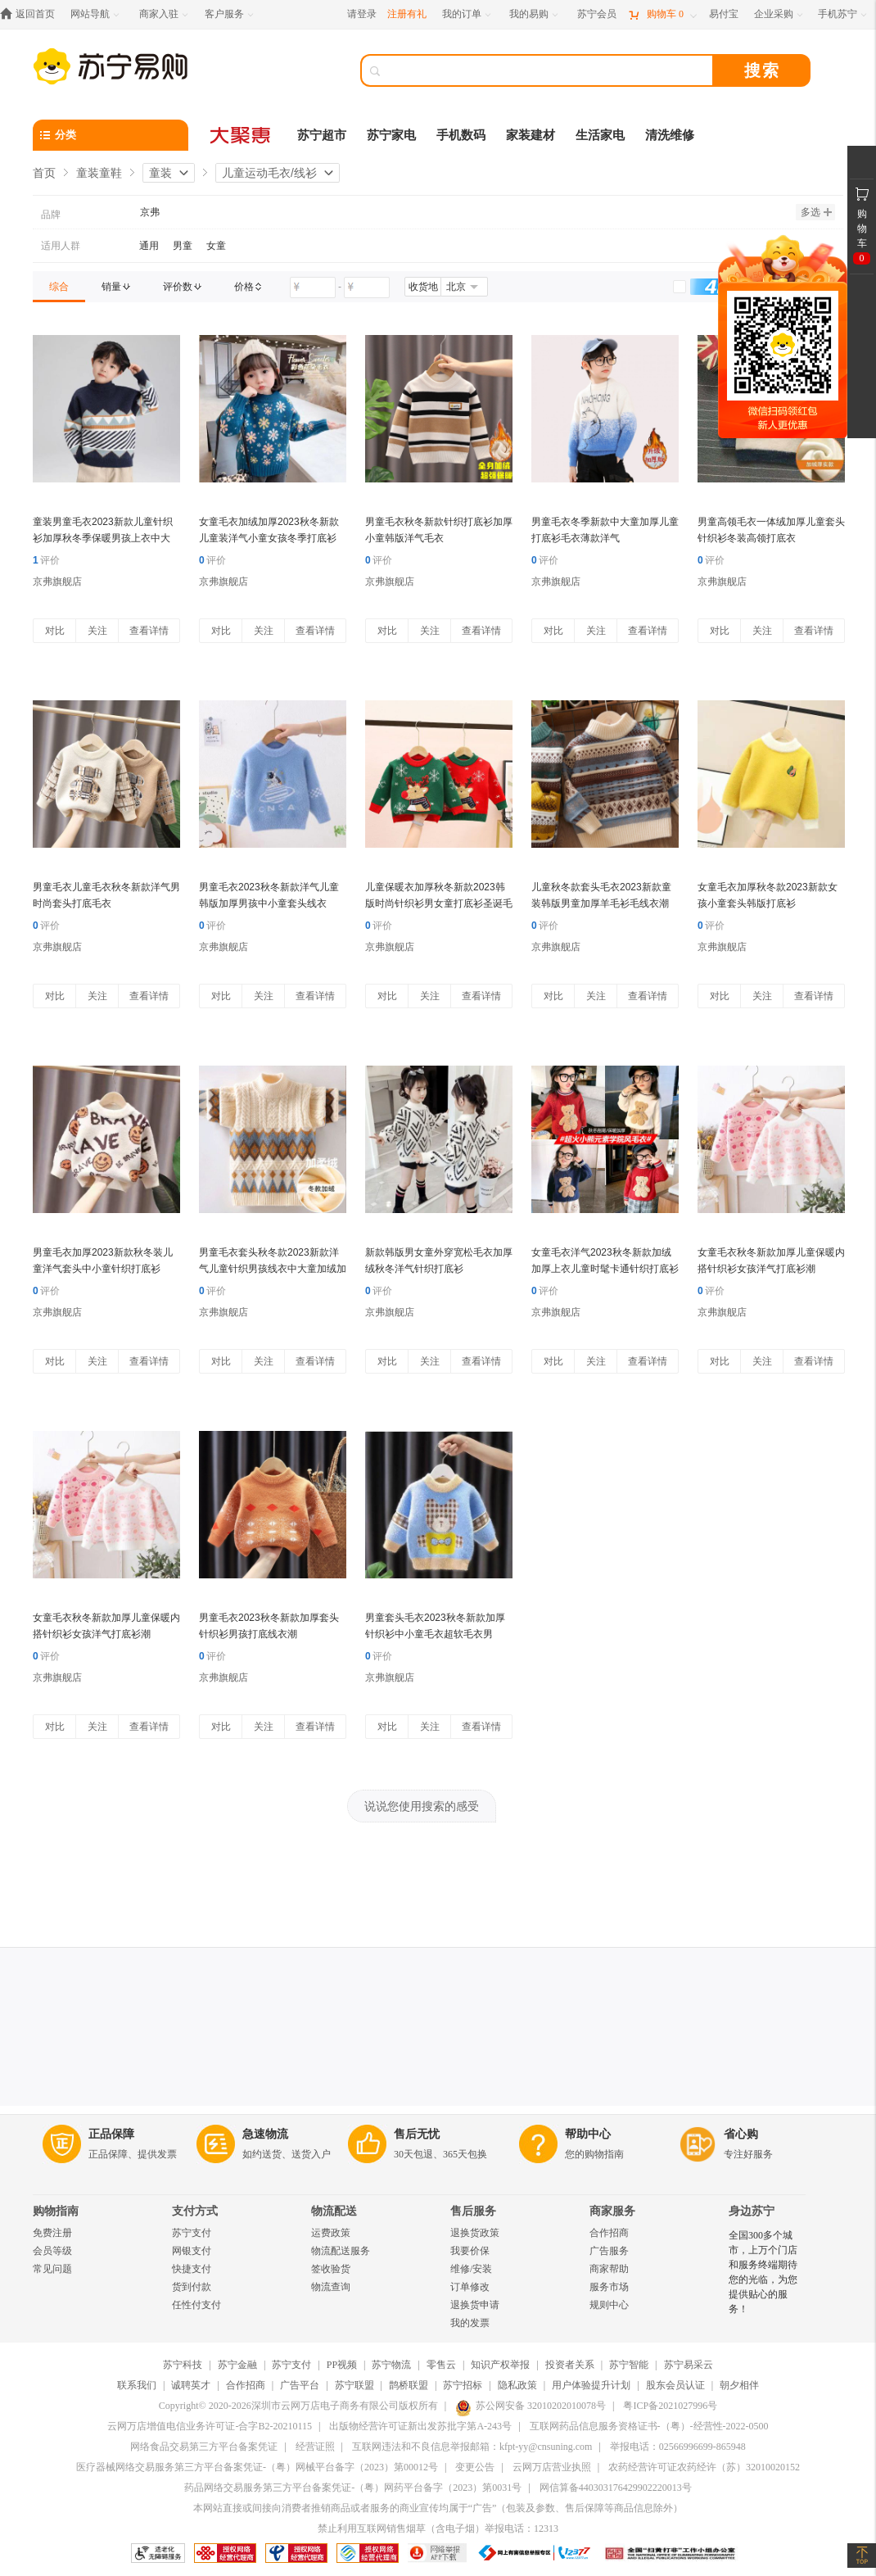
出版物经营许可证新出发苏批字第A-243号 (420, 2426)
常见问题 (52, 2269)
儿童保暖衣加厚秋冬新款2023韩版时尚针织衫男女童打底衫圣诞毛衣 (439, 903)
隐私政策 (517, 2385)
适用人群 (60, 245)
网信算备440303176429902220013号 (616, 2487)
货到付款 (191, 2287)
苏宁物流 (391, 2364)
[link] (59, 286)
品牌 (51, 214)
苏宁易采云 (688, 2364)
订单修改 (470, 2287)
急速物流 (265, 2134)
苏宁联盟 (354, 2385)
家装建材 (530, 135)
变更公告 (474, 2467)
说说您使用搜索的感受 (421, 1806)
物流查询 (330, 2287)
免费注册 (52, 2233)
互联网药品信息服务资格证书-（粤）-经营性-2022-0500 (649, 2426)
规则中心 (609, 2305)
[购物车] (662, 14)
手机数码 (460, 135)
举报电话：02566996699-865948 (678, 2446)
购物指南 (56, 2211)
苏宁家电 (391, 135)
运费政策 (330, 2233)
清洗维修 (669, 135)
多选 (816, 212)
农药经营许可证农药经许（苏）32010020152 (704, 2467)
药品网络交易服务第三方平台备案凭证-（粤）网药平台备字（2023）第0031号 (353, 2487)
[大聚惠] (241, 135)
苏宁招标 (462, 2385)
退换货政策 (474, 2233)
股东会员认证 (675, 2385)
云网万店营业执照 (552, 2467)
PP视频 (342, 2364)
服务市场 (609, 2287)
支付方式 (195, 2211)
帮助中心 (588, 2134)
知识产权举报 (500, 2364)
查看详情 (149, 630)
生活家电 (600, 135)
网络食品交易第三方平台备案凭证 (204, 2446)
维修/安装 (471, 2269)
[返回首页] (31, 14)
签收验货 (330, 2269)
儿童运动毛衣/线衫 (269, 172)
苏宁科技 (182, 2364)
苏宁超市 (321, 135)
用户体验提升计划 (591, 2385)
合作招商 (609, 2233)
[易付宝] (724, 14)
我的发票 (470, 2323)
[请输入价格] (313, 287)
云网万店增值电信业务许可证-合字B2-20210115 (209, 2426)
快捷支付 (191, 2269)
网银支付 (191, 2251)
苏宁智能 (628, 2364)
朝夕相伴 (739, 2385)
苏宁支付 (191, 2233)
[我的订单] (468, 14)
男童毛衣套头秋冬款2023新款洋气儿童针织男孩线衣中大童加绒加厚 (272, 1269)
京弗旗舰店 (57, 581)
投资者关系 (569, 2364)
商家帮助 (609, 2269)
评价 (46, 560)
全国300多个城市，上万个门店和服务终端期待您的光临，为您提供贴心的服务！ (763, 2272)
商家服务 (612, 2211)
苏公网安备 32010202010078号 (530, 2405)
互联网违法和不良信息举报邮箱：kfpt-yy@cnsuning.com (472, 2446)
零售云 (441, 2364)
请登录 (362, 14)
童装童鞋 (99, 172)
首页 (44, 172)
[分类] (110, 135)
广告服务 (609, 2251)
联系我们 (136, 2385)
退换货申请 (474, 2305)
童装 (160, 172)
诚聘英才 (190, 2385)
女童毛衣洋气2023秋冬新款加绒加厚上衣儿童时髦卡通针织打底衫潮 (605, 1269)
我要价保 (470, 2251)
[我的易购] (535, 14)
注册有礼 (407, 14)
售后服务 (473, 2211)
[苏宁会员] (597, 14)
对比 (55, 630)
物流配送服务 (340, 2251)
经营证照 (315, 2446)
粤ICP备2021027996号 (670, 2405)
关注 (97, 630)
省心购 (741, 2134)
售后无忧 (417, 2134)
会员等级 (52, 2251)
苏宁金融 (237, 2364)
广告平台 (299, 2385)
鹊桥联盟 (408, 2385)
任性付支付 (196, 2305)
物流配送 (334, 2211)
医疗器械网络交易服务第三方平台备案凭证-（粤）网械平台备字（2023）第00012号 (257, 2467)
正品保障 (111, 2134)
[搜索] (548, 70)
